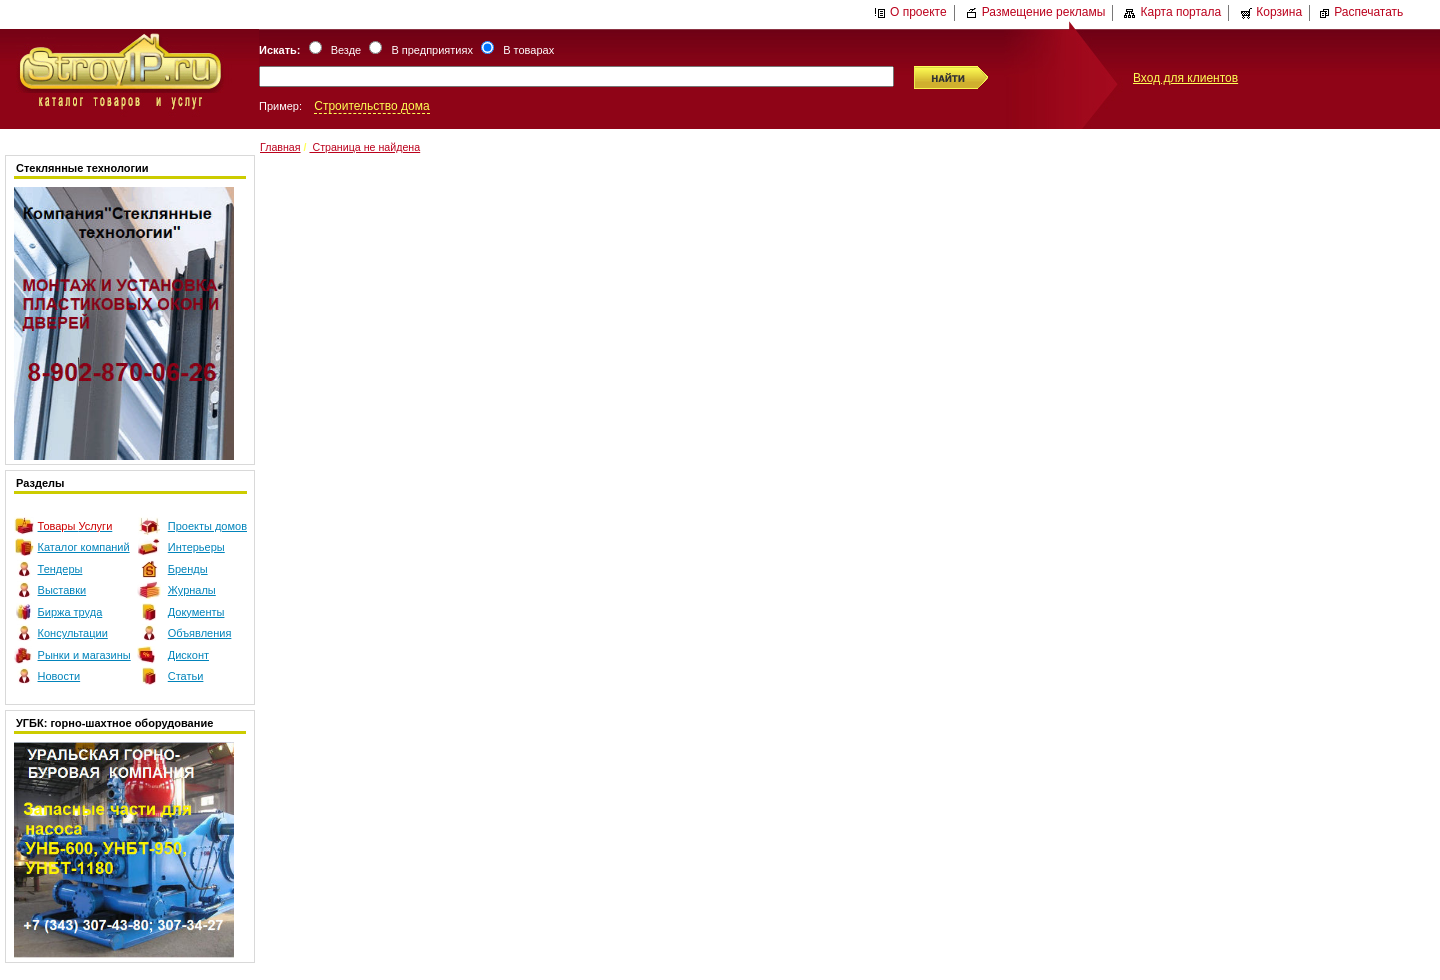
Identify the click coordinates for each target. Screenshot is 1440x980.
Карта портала (1172, 12)
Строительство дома (371, 106)
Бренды (188, 569)
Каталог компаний (84, 547)
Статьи (186, 676)
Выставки (62, 590)
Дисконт (188, 655)
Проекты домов (207, 526)
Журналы (192, 590)
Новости (59, 676)
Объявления (200, 633)
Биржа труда (70, 612)
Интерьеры (196, 547)
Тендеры (60, 569)
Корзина (1271, 12)
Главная (280, 147)
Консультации (73, 633)
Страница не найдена (364, 147)
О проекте (910, 12)
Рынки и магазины (84, 655)
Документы (196, 612)
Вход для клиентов (1185, 78)
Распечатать (1360, 12)
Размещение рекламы (1036, 12)
